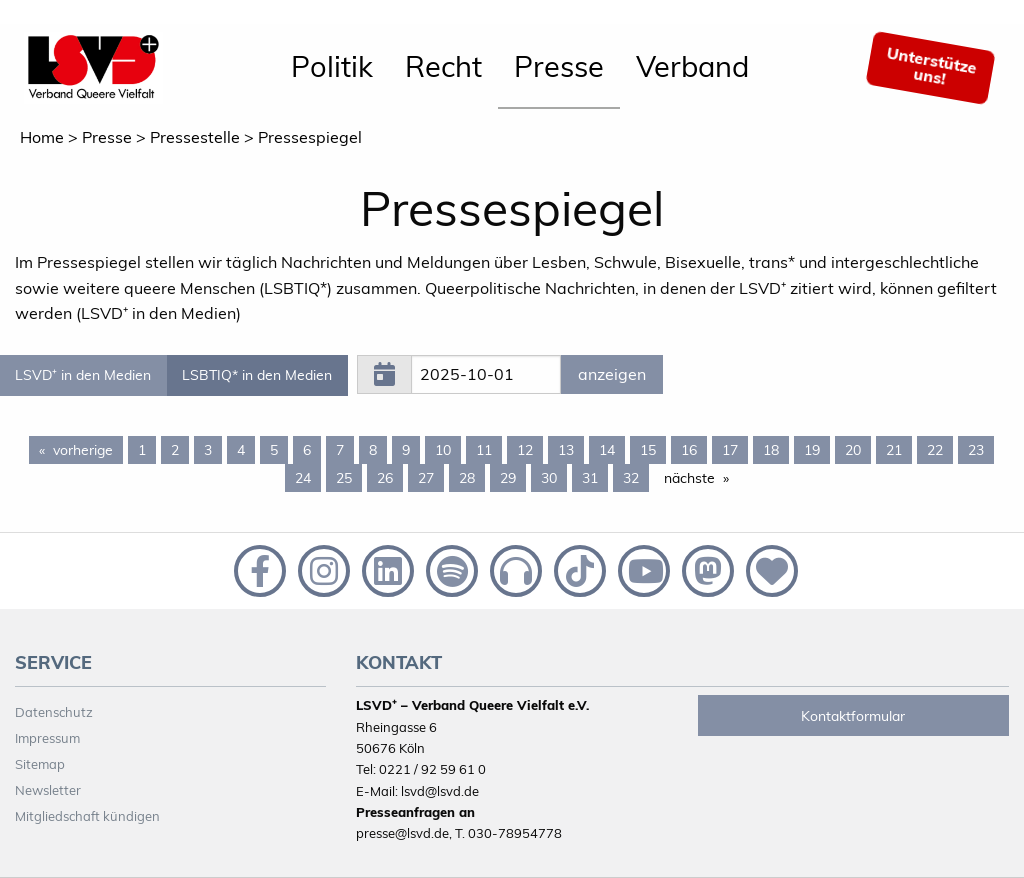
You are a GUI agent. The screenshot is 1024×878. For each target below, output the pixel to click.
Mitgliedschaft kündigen (87, 816)
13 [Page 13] (566, 450)
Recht (443, 66)
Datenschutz (54, 712)
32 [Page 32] (631, 478)
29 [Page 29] (508, 478)
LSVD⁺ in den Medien (83, 375)
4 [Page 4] (241, 450)
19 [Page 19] (812, 450)
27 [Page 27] (426, 478)
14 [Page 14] (607, 450)
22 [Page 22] (935, 450)
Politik (332, 66)
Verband (692, 66)
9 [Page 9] (406, 450)
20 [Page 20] (853, 450)
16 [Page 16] (689, 450)
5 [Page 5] (274, 450)
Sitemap (40, 764)
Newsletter (48, 790)
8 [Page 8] (373, 450)
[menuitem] (332, 68)
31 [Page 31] (590, 478)
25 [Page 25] (344, 478)
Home (42, 137)
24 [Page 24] (303, 478)
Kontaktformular (853, 716)
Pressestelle (195, 137)
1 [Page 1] (142, 450)
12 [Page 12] (525, 450)
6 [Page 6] (307, 450)
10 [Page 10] (443, 450)
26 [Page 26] (385, 478)
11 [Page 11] (484, 450)
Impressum (47, 738)
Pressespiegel (310, 137)
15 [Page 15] (648, 450)
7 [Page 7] (340, 450)
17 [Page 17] (730, 450)
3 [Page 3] (208, 450)
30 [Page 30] (549, 478)
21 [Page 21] (894, 450)
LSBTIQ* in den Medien (257, 375)
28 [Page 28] (467, 478)
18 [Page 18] (771, 450)
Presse (559, 66)
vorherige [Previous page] (88, 449)
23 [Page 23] (976, 450)
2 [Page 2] (175, 450)
